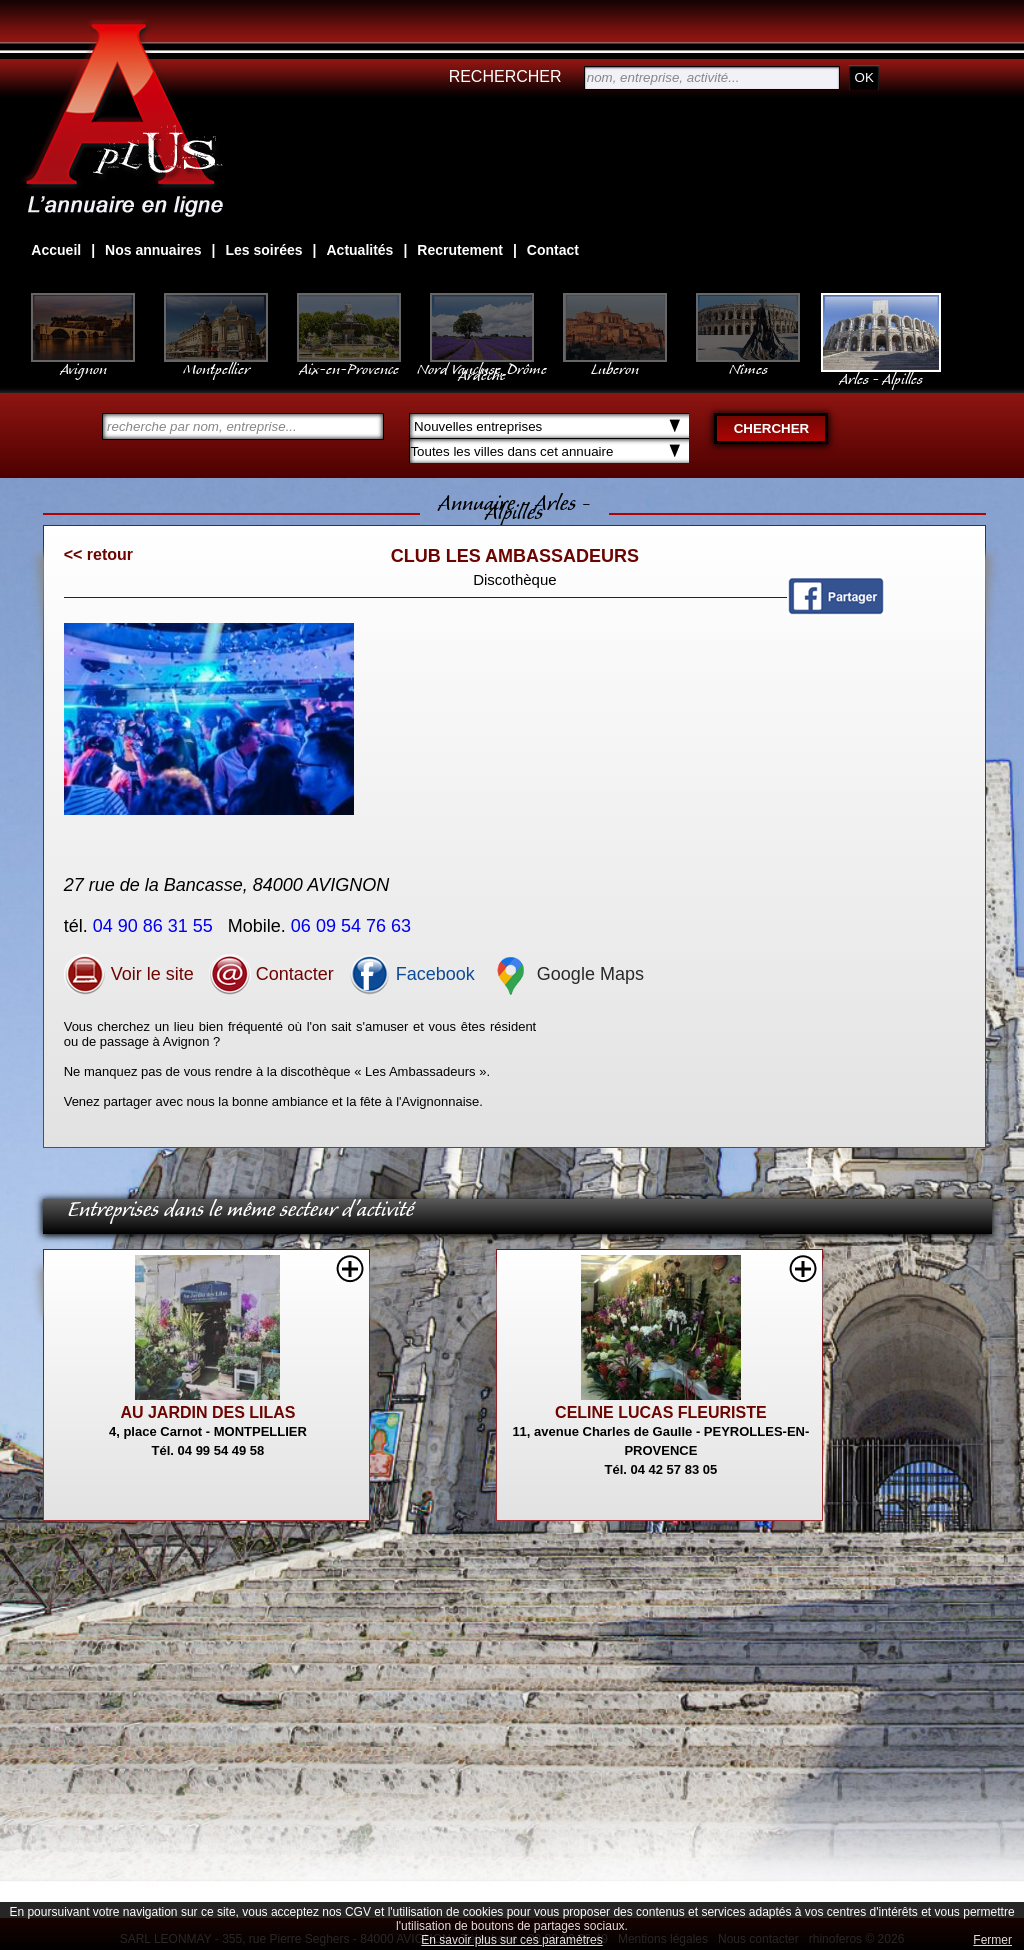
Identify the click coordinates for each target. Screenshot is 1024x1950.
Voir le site (129, 974)
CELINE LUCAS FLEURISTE (661, 1412)
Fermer (992, 1940)
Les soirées (264, 250)
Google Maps (567, 974)
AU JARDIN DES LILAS (207, 1412)
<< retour (98, 554)
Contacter (271, 974)
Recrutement (460, 250)
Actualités (359, 250)
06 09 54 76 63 (353, 926)
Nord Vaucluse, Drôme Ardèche (482, 362)
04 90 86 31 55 (155, 926)
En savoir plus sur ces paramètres (511, 1940)
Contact (553, 250)
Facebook (412, 974)
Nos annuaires (153, 250)
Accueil (56, 250)
